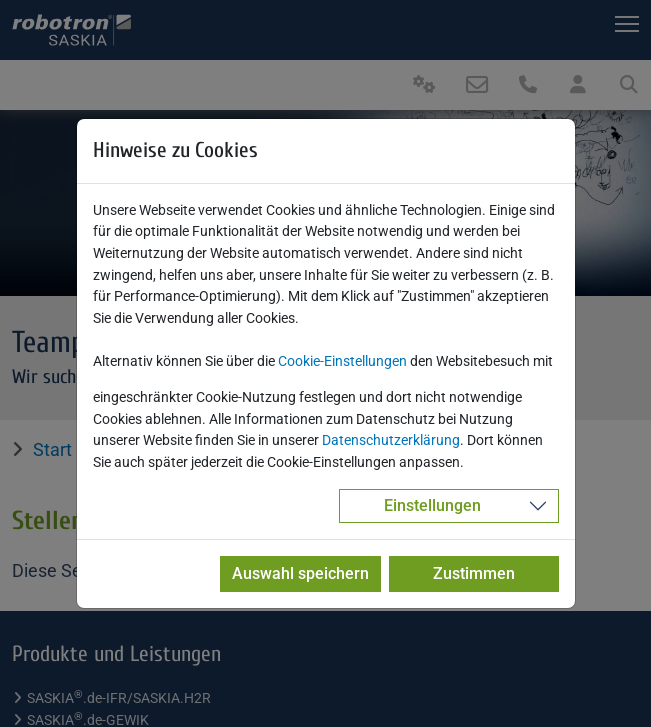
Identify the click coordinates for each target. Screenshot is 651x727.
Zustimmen (474, 573)
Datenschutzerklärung (391, 440)
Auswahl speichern (300, 573)
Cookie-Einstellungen (342, 361)
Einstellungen (432, 505)
